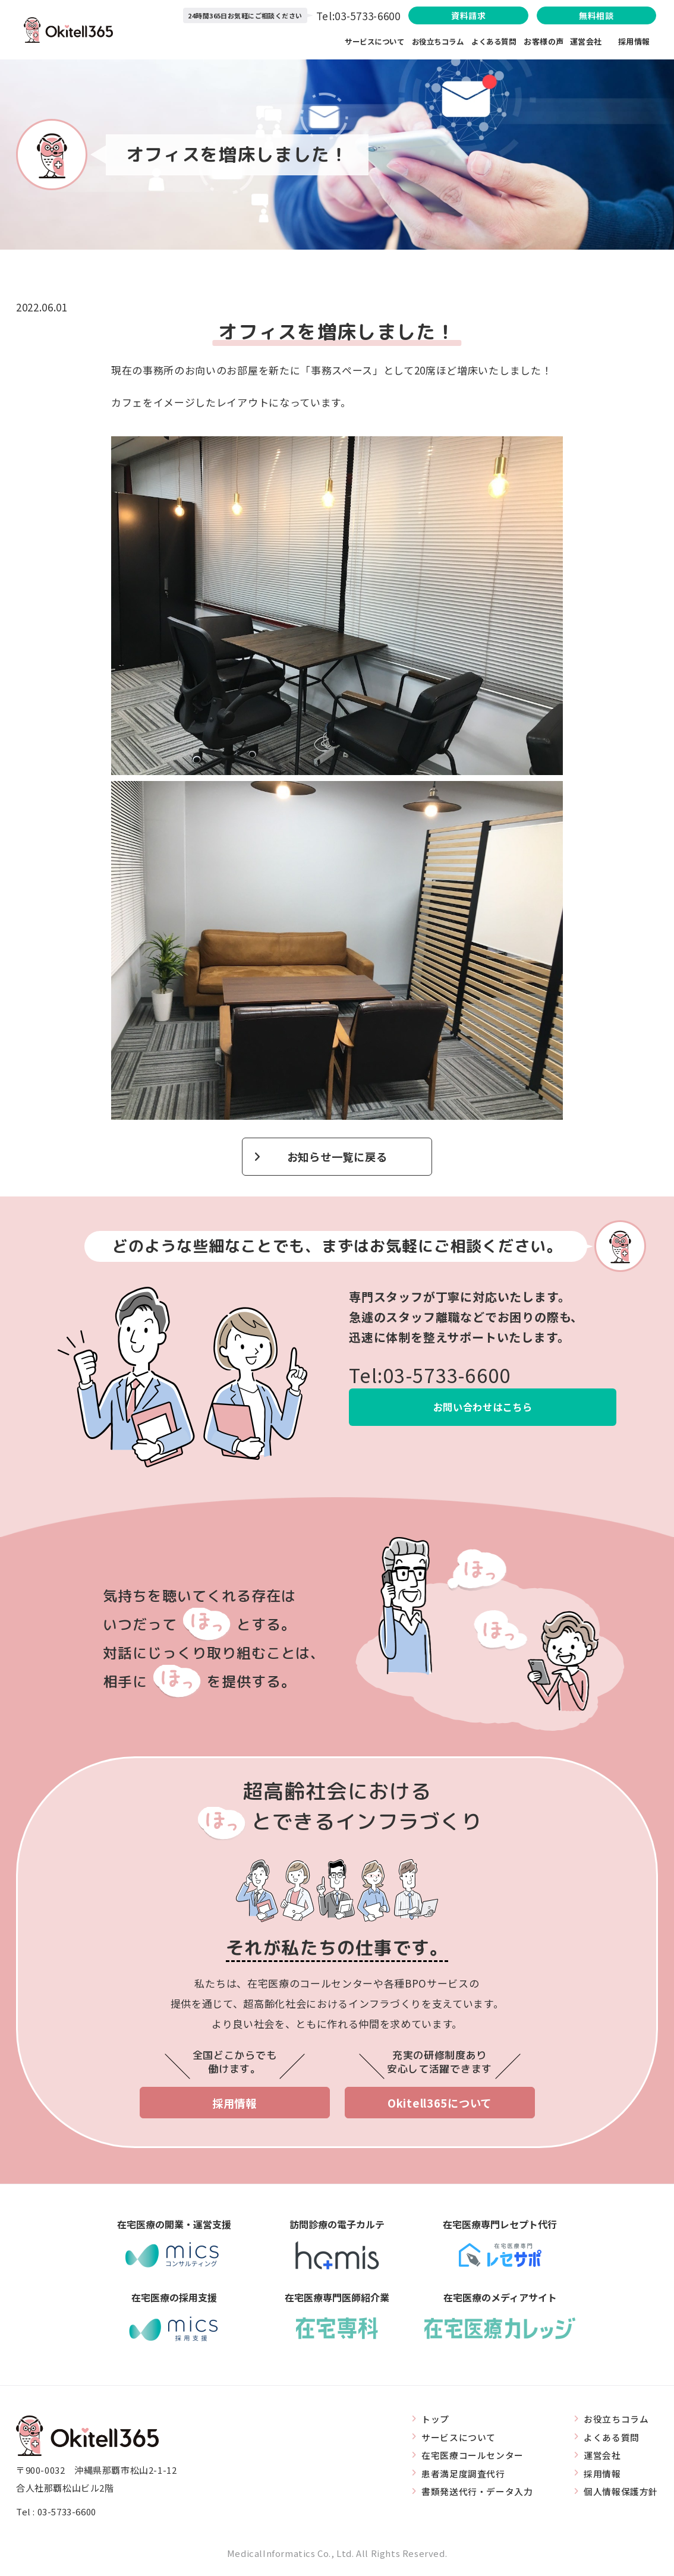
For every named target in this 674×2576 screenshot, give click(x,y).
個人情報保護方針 (621, 2493)
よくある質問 (494, 42)
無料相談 (590, 16)
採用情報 (634, 42)
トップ (435, 2420)
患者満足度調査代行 (463, 2475)
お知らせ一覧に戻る (337, 1157)
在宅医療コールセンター (472, 2457)
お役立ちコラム (435, 42)
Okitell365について (439, 2104)
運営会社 (594, 42)
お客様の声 (544, 42)
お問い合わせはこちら (483, 1408)
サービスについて (369, 42)
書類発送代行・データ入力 (477, 2493)
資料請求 (452, 16)
